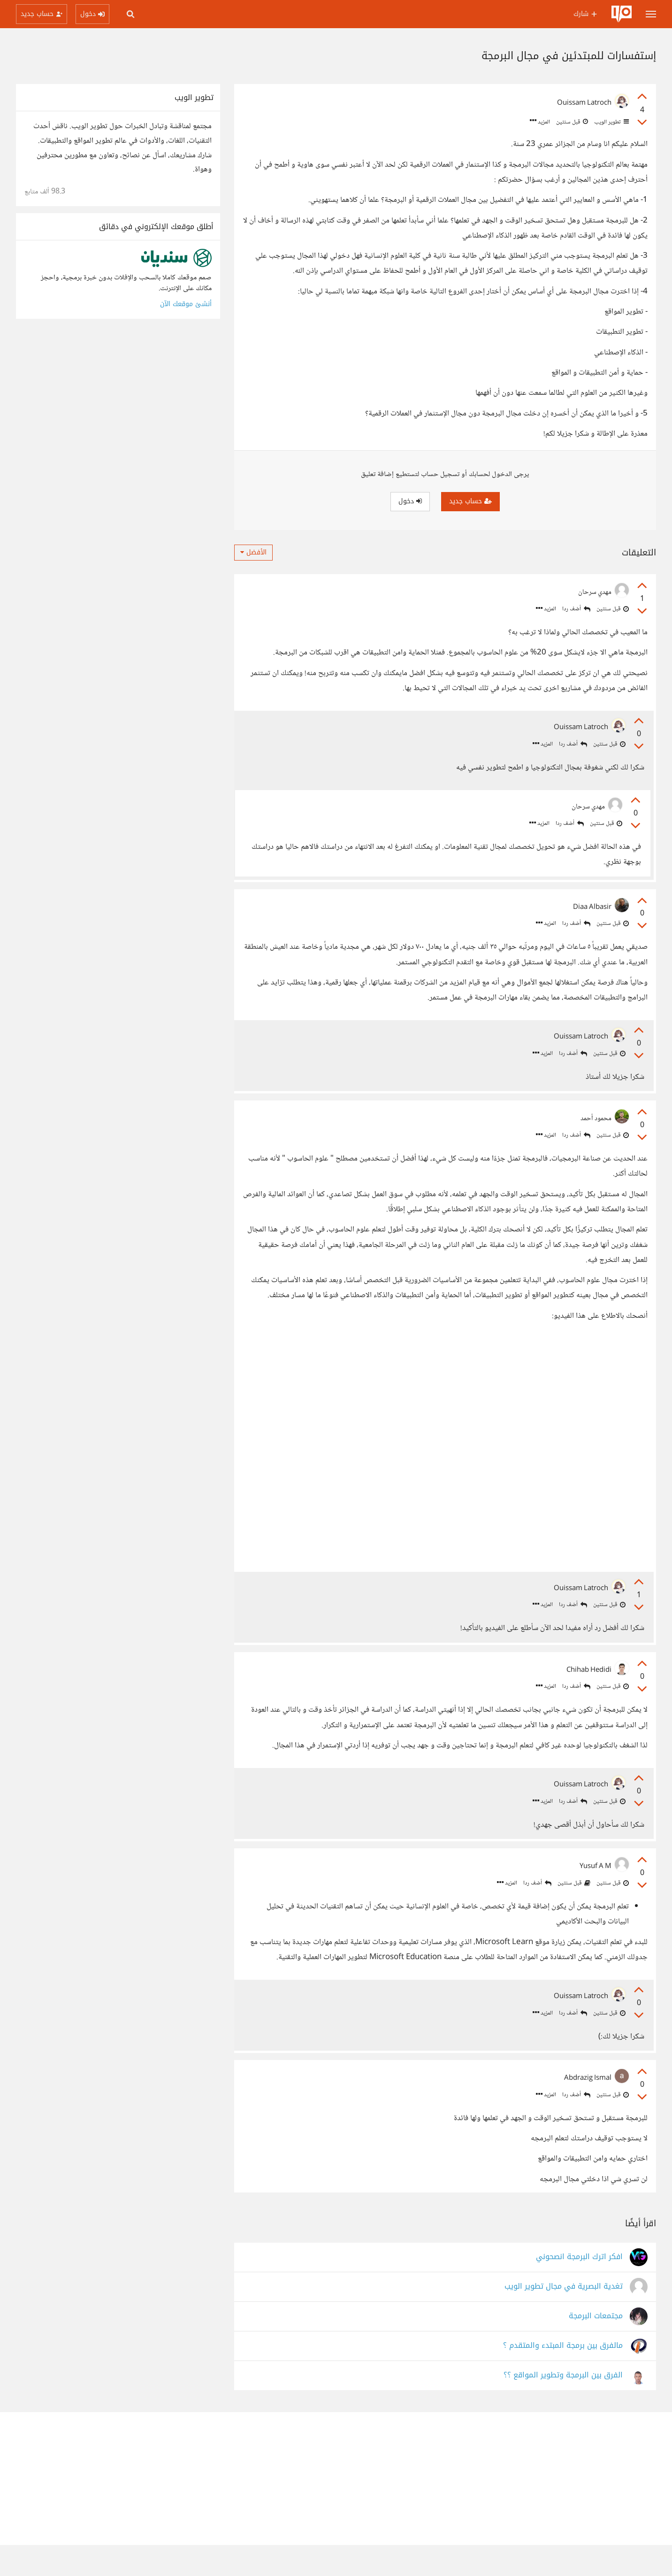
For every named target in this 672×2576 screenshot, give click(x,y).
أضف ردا (576, 609)
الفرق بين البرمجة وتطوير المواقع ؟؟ (563, 2406)
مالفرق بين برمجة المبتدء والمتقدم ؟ (563, 2376)
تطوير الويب (611, 122)
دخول (410, 501)
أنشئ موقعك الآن (186, 304)
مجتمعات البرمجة (596, 2347)
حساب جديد (470, 501)
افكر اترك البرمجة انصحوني (579, 2288)
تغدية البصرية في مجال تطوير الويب (563, 2317)
